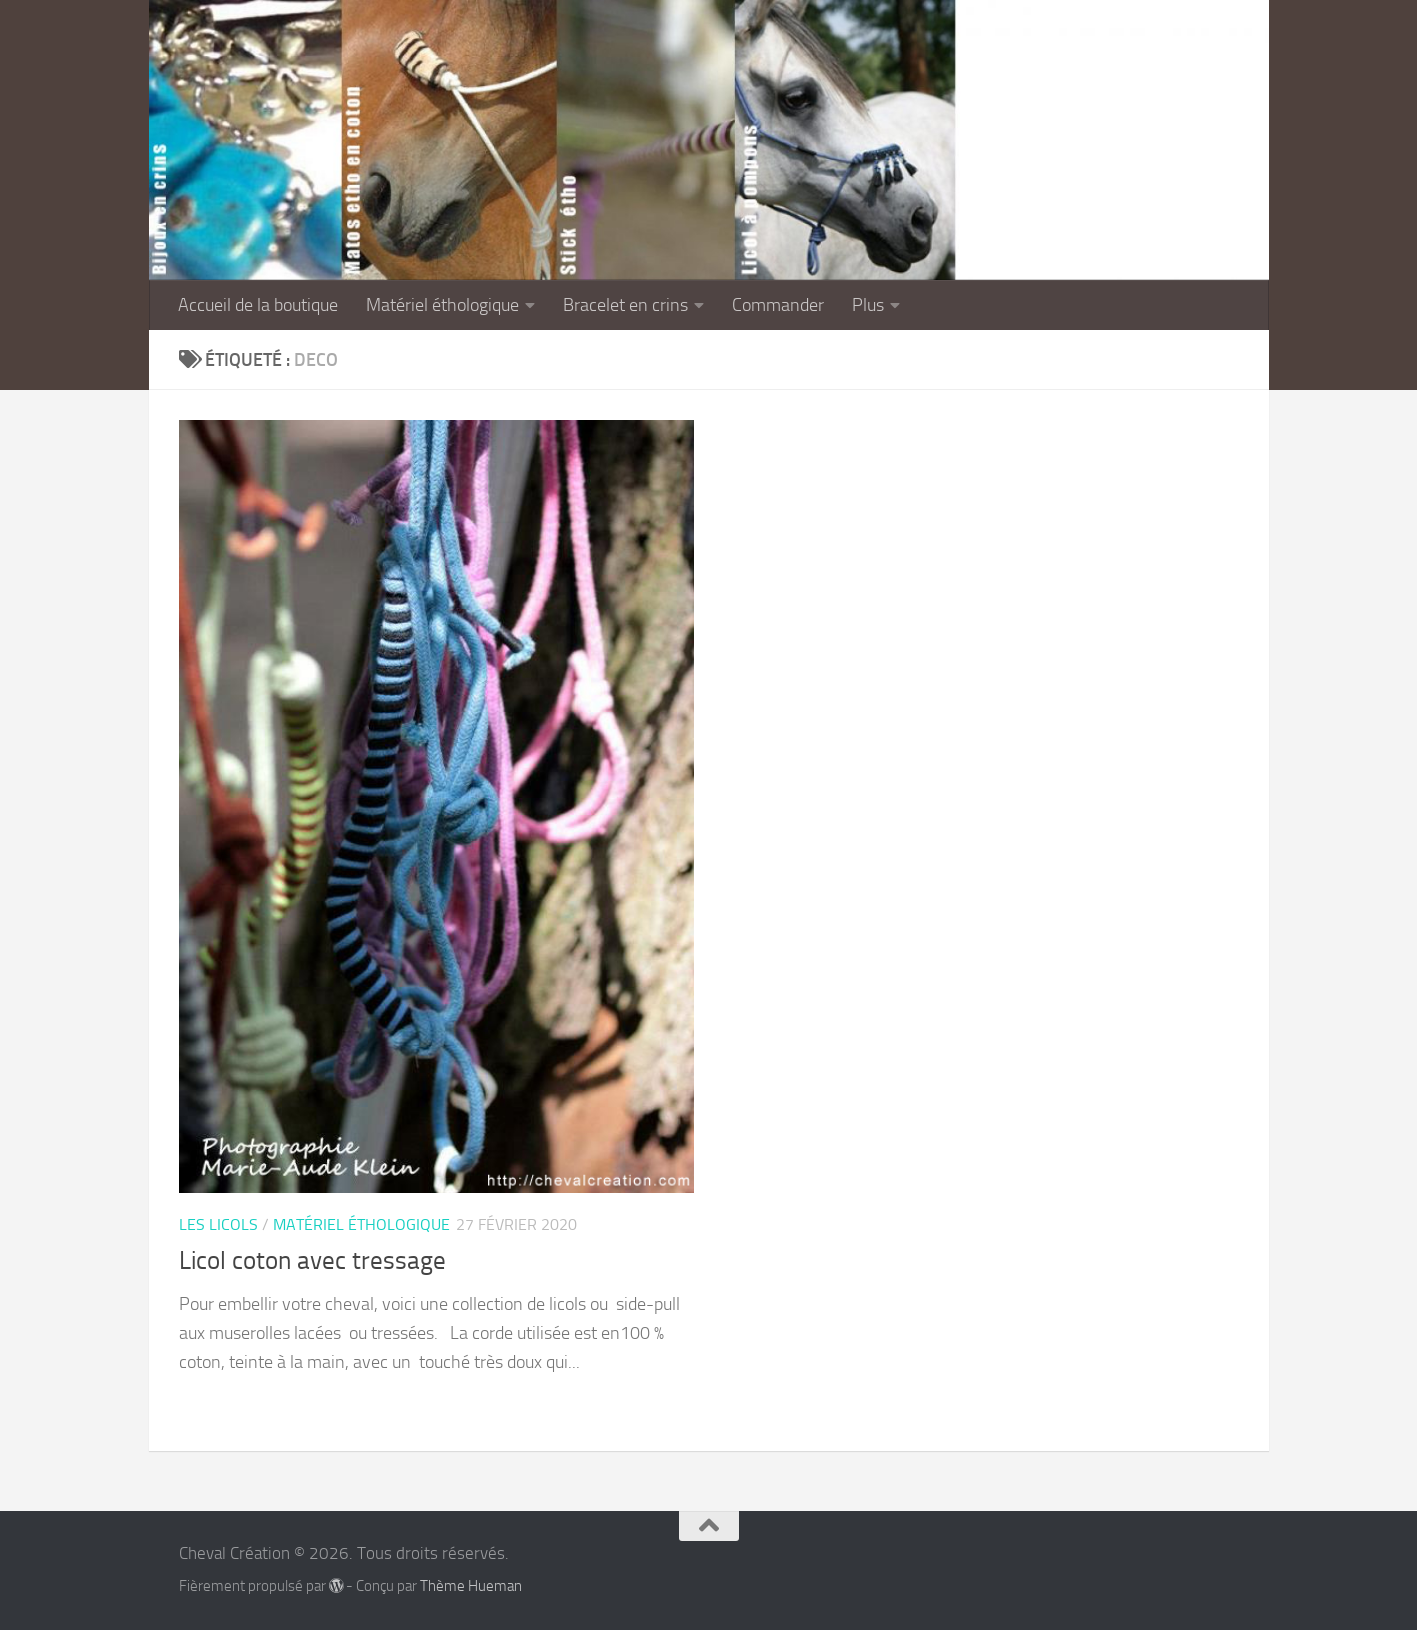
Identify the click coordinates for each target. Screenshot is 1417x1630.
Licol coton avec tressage (312, 1260)
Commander (778, 305)
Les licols (218, 1224)
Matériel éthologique (442, 305)
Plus (868, 305)
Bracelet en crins (625, 305)
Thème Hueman (471, 1586)
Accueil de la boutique (258, 305)
